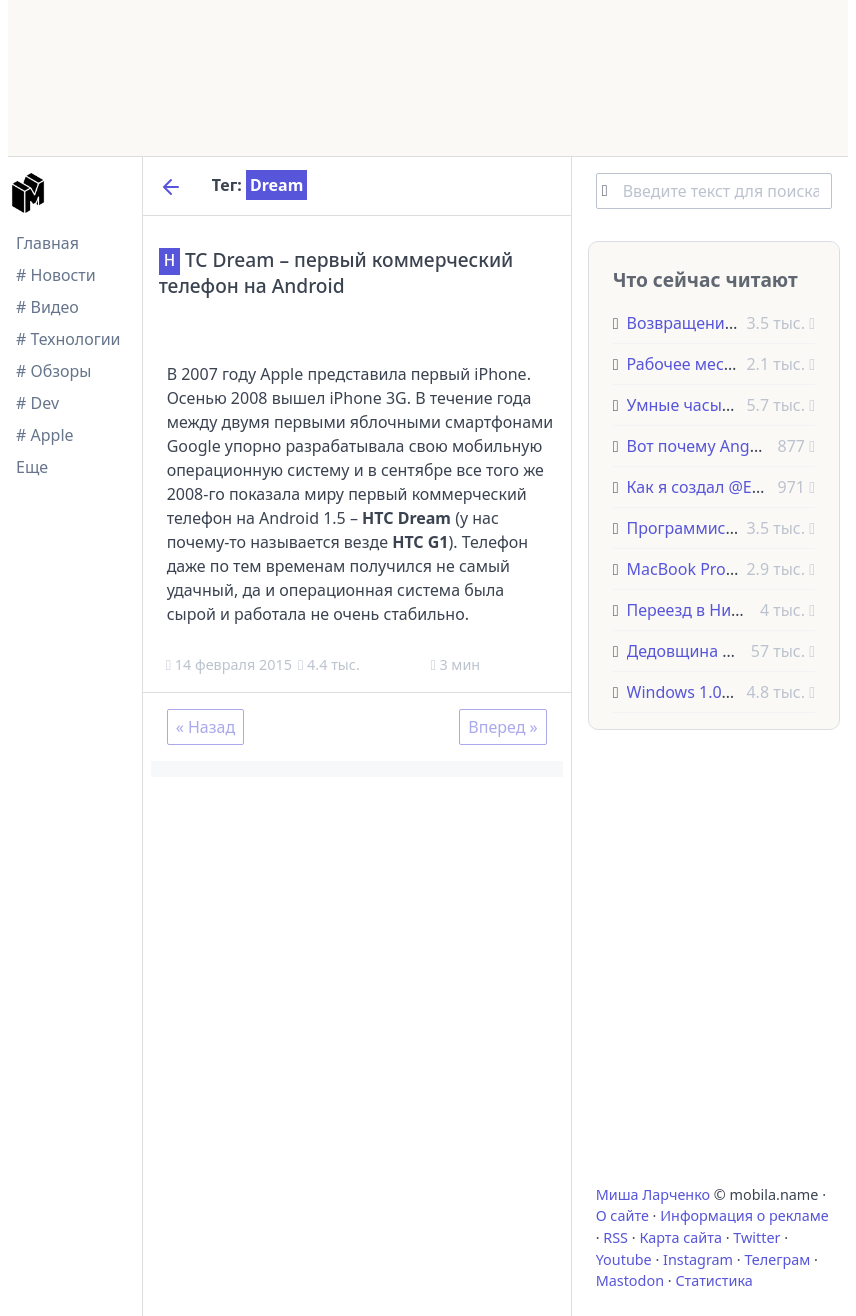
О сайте (622, 1215)
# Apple (45, 435)
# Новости (56, 275)
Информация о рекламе (744, 1215)
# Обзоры (53, 371)
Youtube (624, 1259)
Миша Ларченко (653, 1194)
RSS (615, 1237)
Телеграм (777, 1259)
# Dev (37, 403)
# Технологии (68, 339)
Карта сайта (680, 1237)
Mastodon (630, 1280)
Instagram (698, 1259)
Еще (32, 467)
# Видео (47, 307)
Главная (47, 243)
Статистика (713, 1280)
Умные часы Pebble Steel (723, 405)
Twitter (756, 1237)
